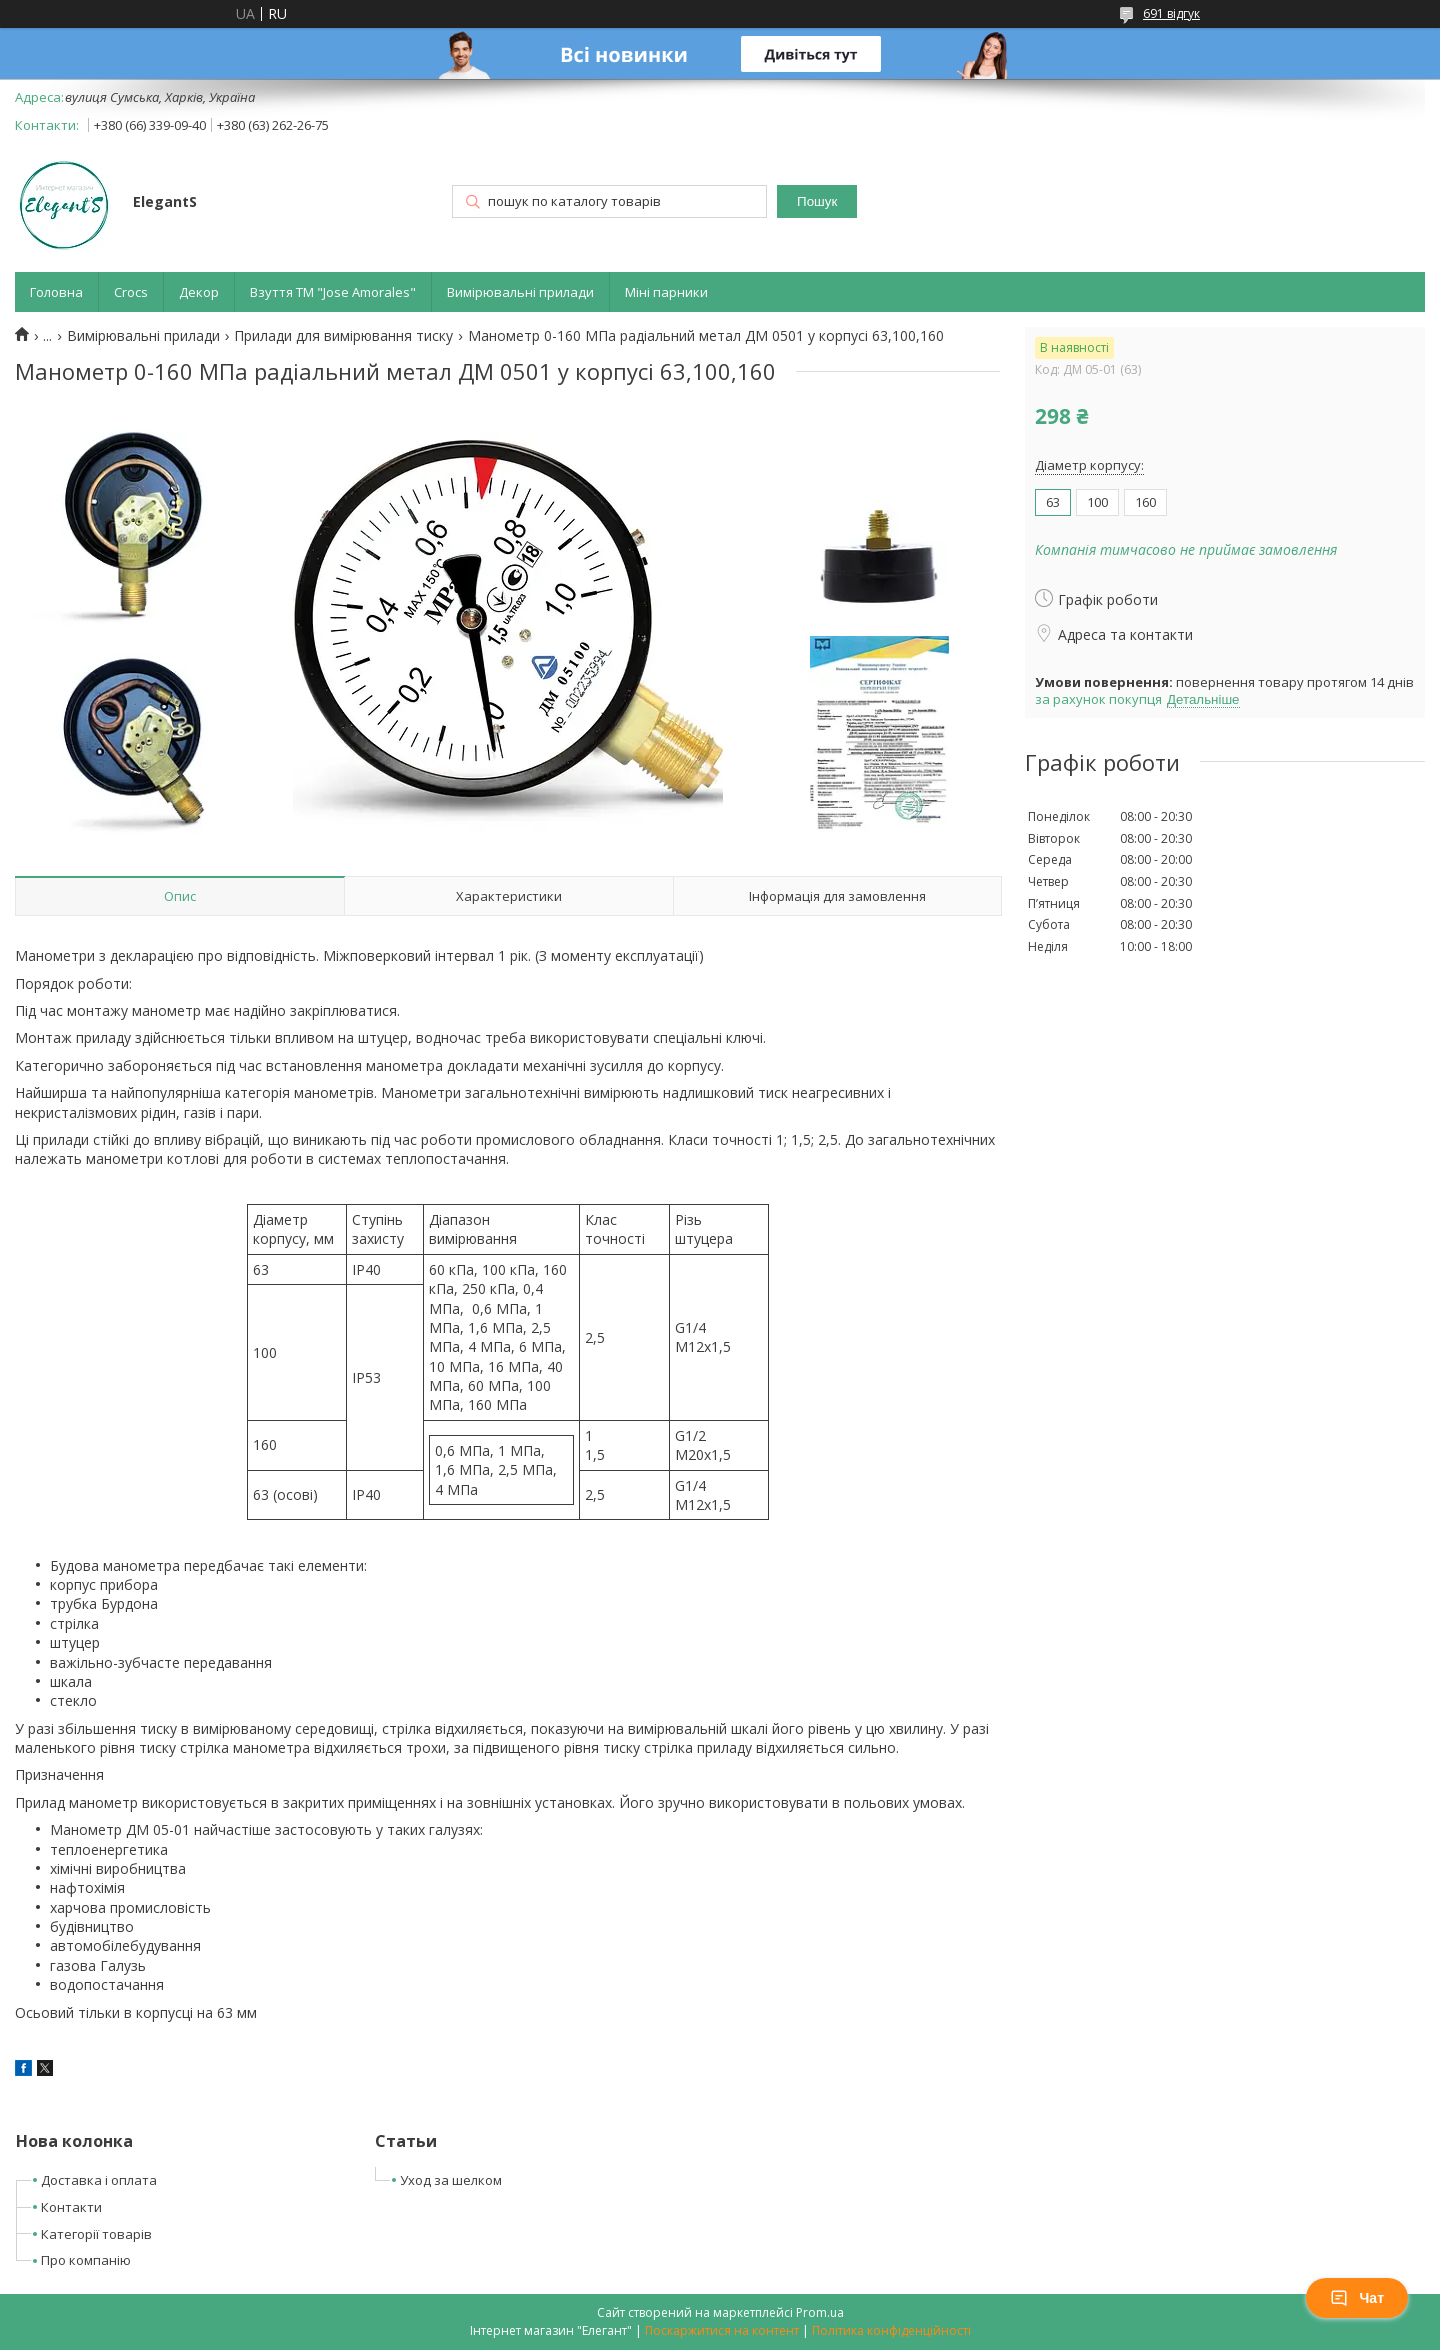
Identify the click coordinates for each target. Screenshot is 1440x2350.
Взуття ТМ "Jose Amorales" (333, 292)
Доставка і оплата (99, 2180)
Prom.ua (820, 2312)
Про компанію (86, 2260)
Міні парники (666, 292)
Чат (1357, 2298)
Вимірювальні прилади (520, 292)
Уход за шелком (451, 2180)
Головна (56, 292)
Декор (199, 292)
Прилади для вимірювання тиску (343, 336)
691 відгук (1171, 13)
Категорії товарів (96, 2234)
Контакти (71, 2207)
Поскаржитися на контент (722, 2330)
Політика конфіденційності (891, 2330)
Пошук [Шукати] (817, 201)
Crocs (131, 292)
